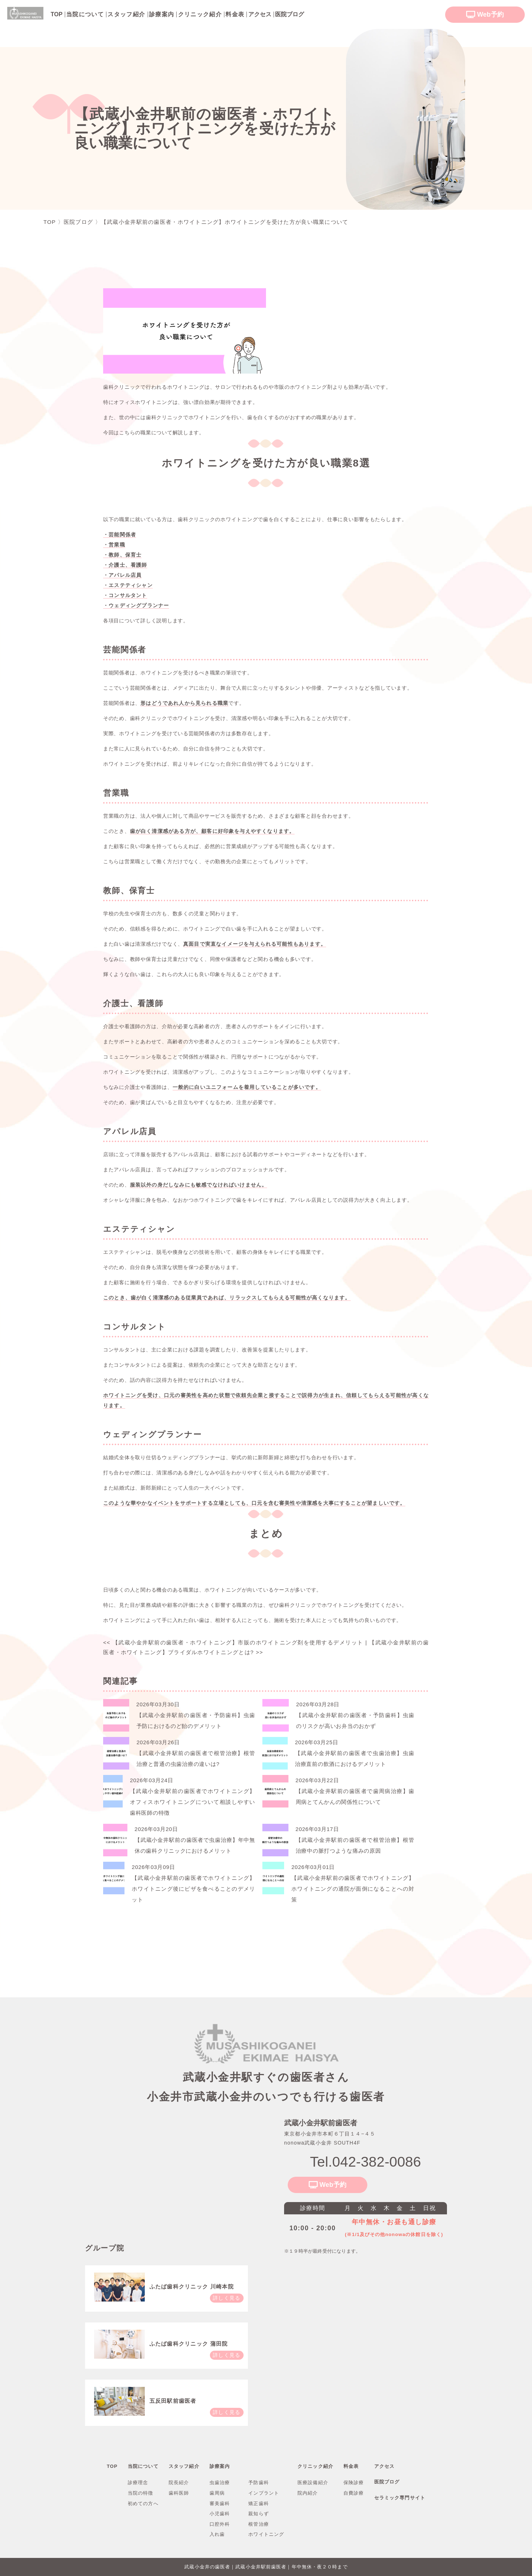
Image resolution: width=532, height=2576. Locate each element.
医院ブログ (387, 2482)
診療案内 (161, 14)
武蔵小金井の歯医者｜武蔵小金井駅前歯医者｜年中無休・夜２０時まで (265, 2566)
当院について (85, 14)
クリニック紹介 (200, 14)
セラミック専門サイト (399, 2497)
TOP (112, 2466)
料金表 (234, 14)
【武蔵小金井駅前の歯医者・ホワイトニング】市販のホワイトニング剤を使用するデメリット (233, 1642)
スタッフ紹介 (126, 14)
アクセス (384, 2466)
